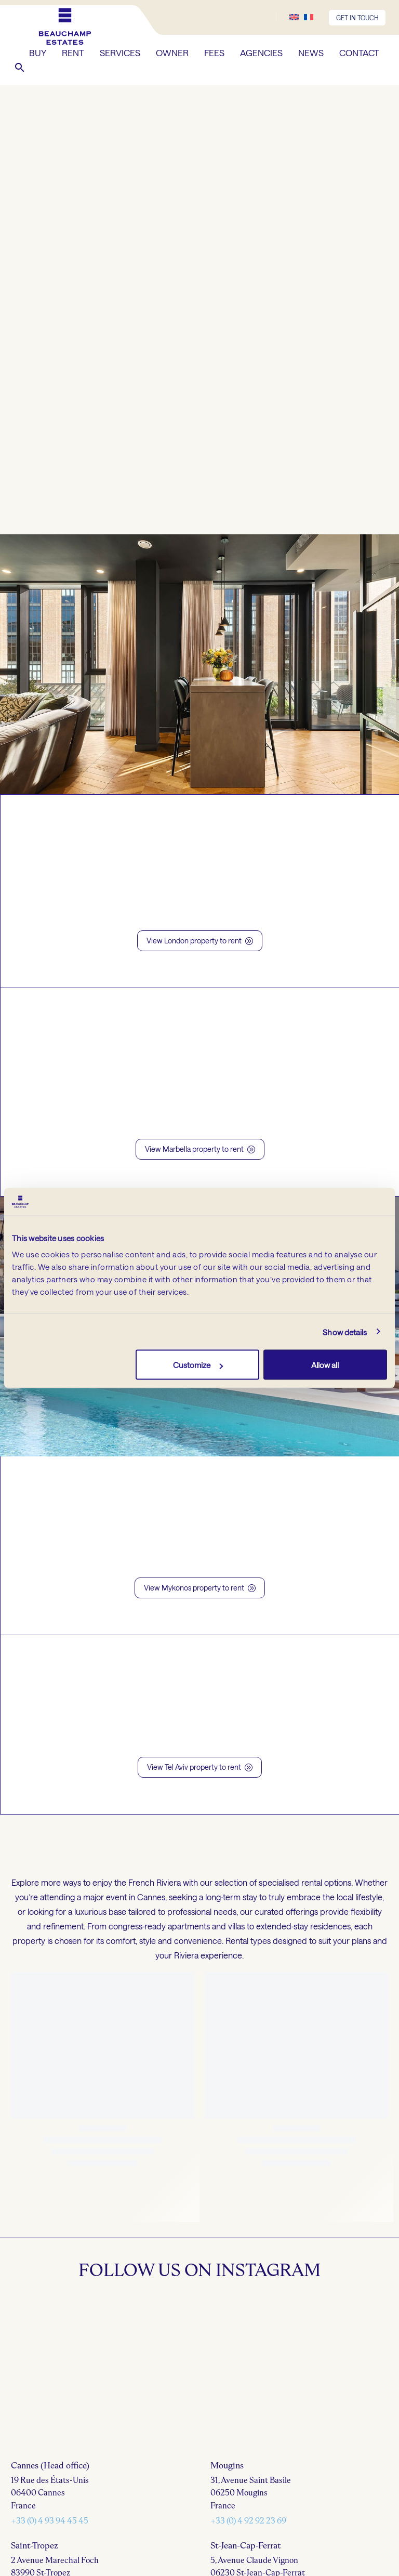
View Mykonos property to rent (200, 1588)
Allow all (325, 1365)
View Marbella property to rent (200, 1149)
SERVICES (120, 52)
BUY (37, 52)
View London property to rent (200, 941)
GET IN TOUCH (357, 17)
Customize (198, 1365)
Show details (345, 1331)
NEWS (311, 52)
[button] (20, 67)
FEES (214, 52)
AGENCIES (261, 52)
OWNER (172, 52)
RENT (73, 52)
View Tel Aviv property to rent (199, 1767)
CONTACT (359, 52)
